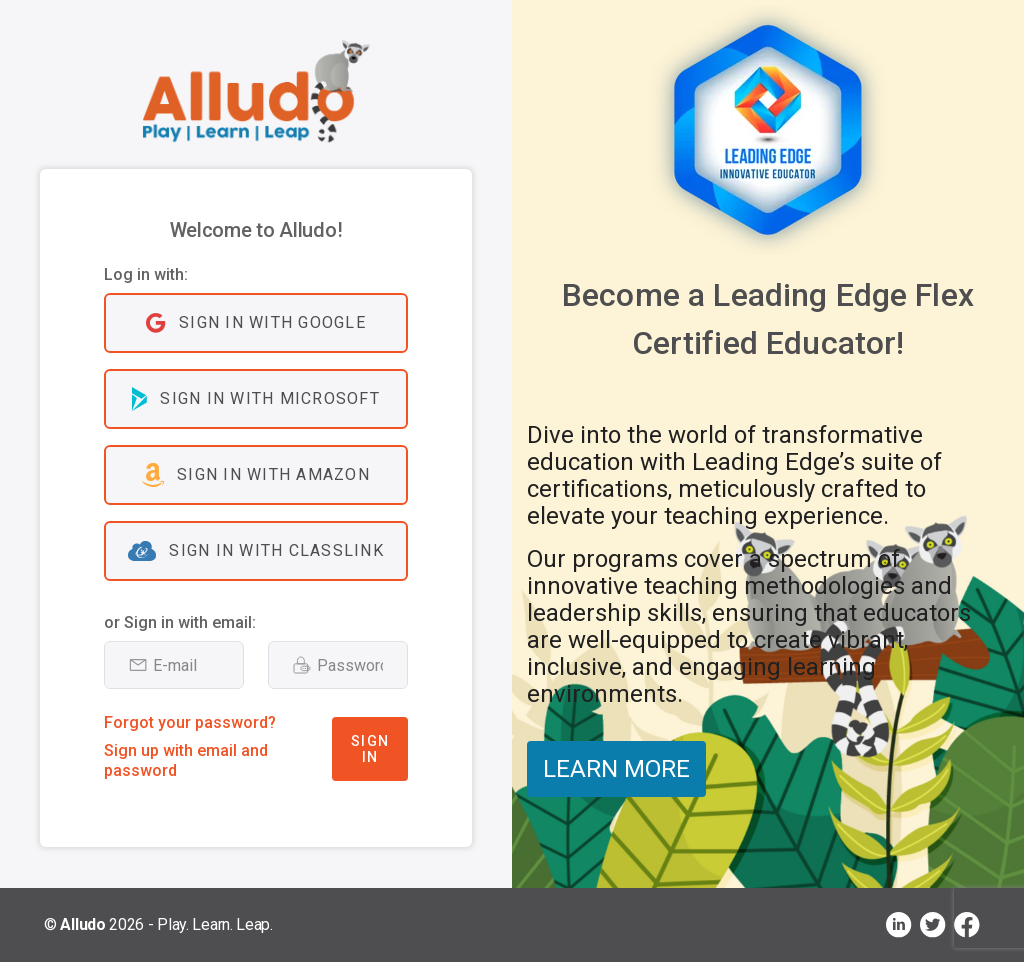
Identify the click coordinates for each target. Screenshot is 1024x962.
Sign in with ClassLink (256, 551)
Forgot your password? (190, 722)
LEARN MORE (616, 769)
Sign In (370, 749)
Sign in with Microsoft (256, 399)
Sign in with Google (256, 323)
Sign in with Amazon (256, 475)
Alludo (82, 924)
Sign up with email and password (186, 760)
